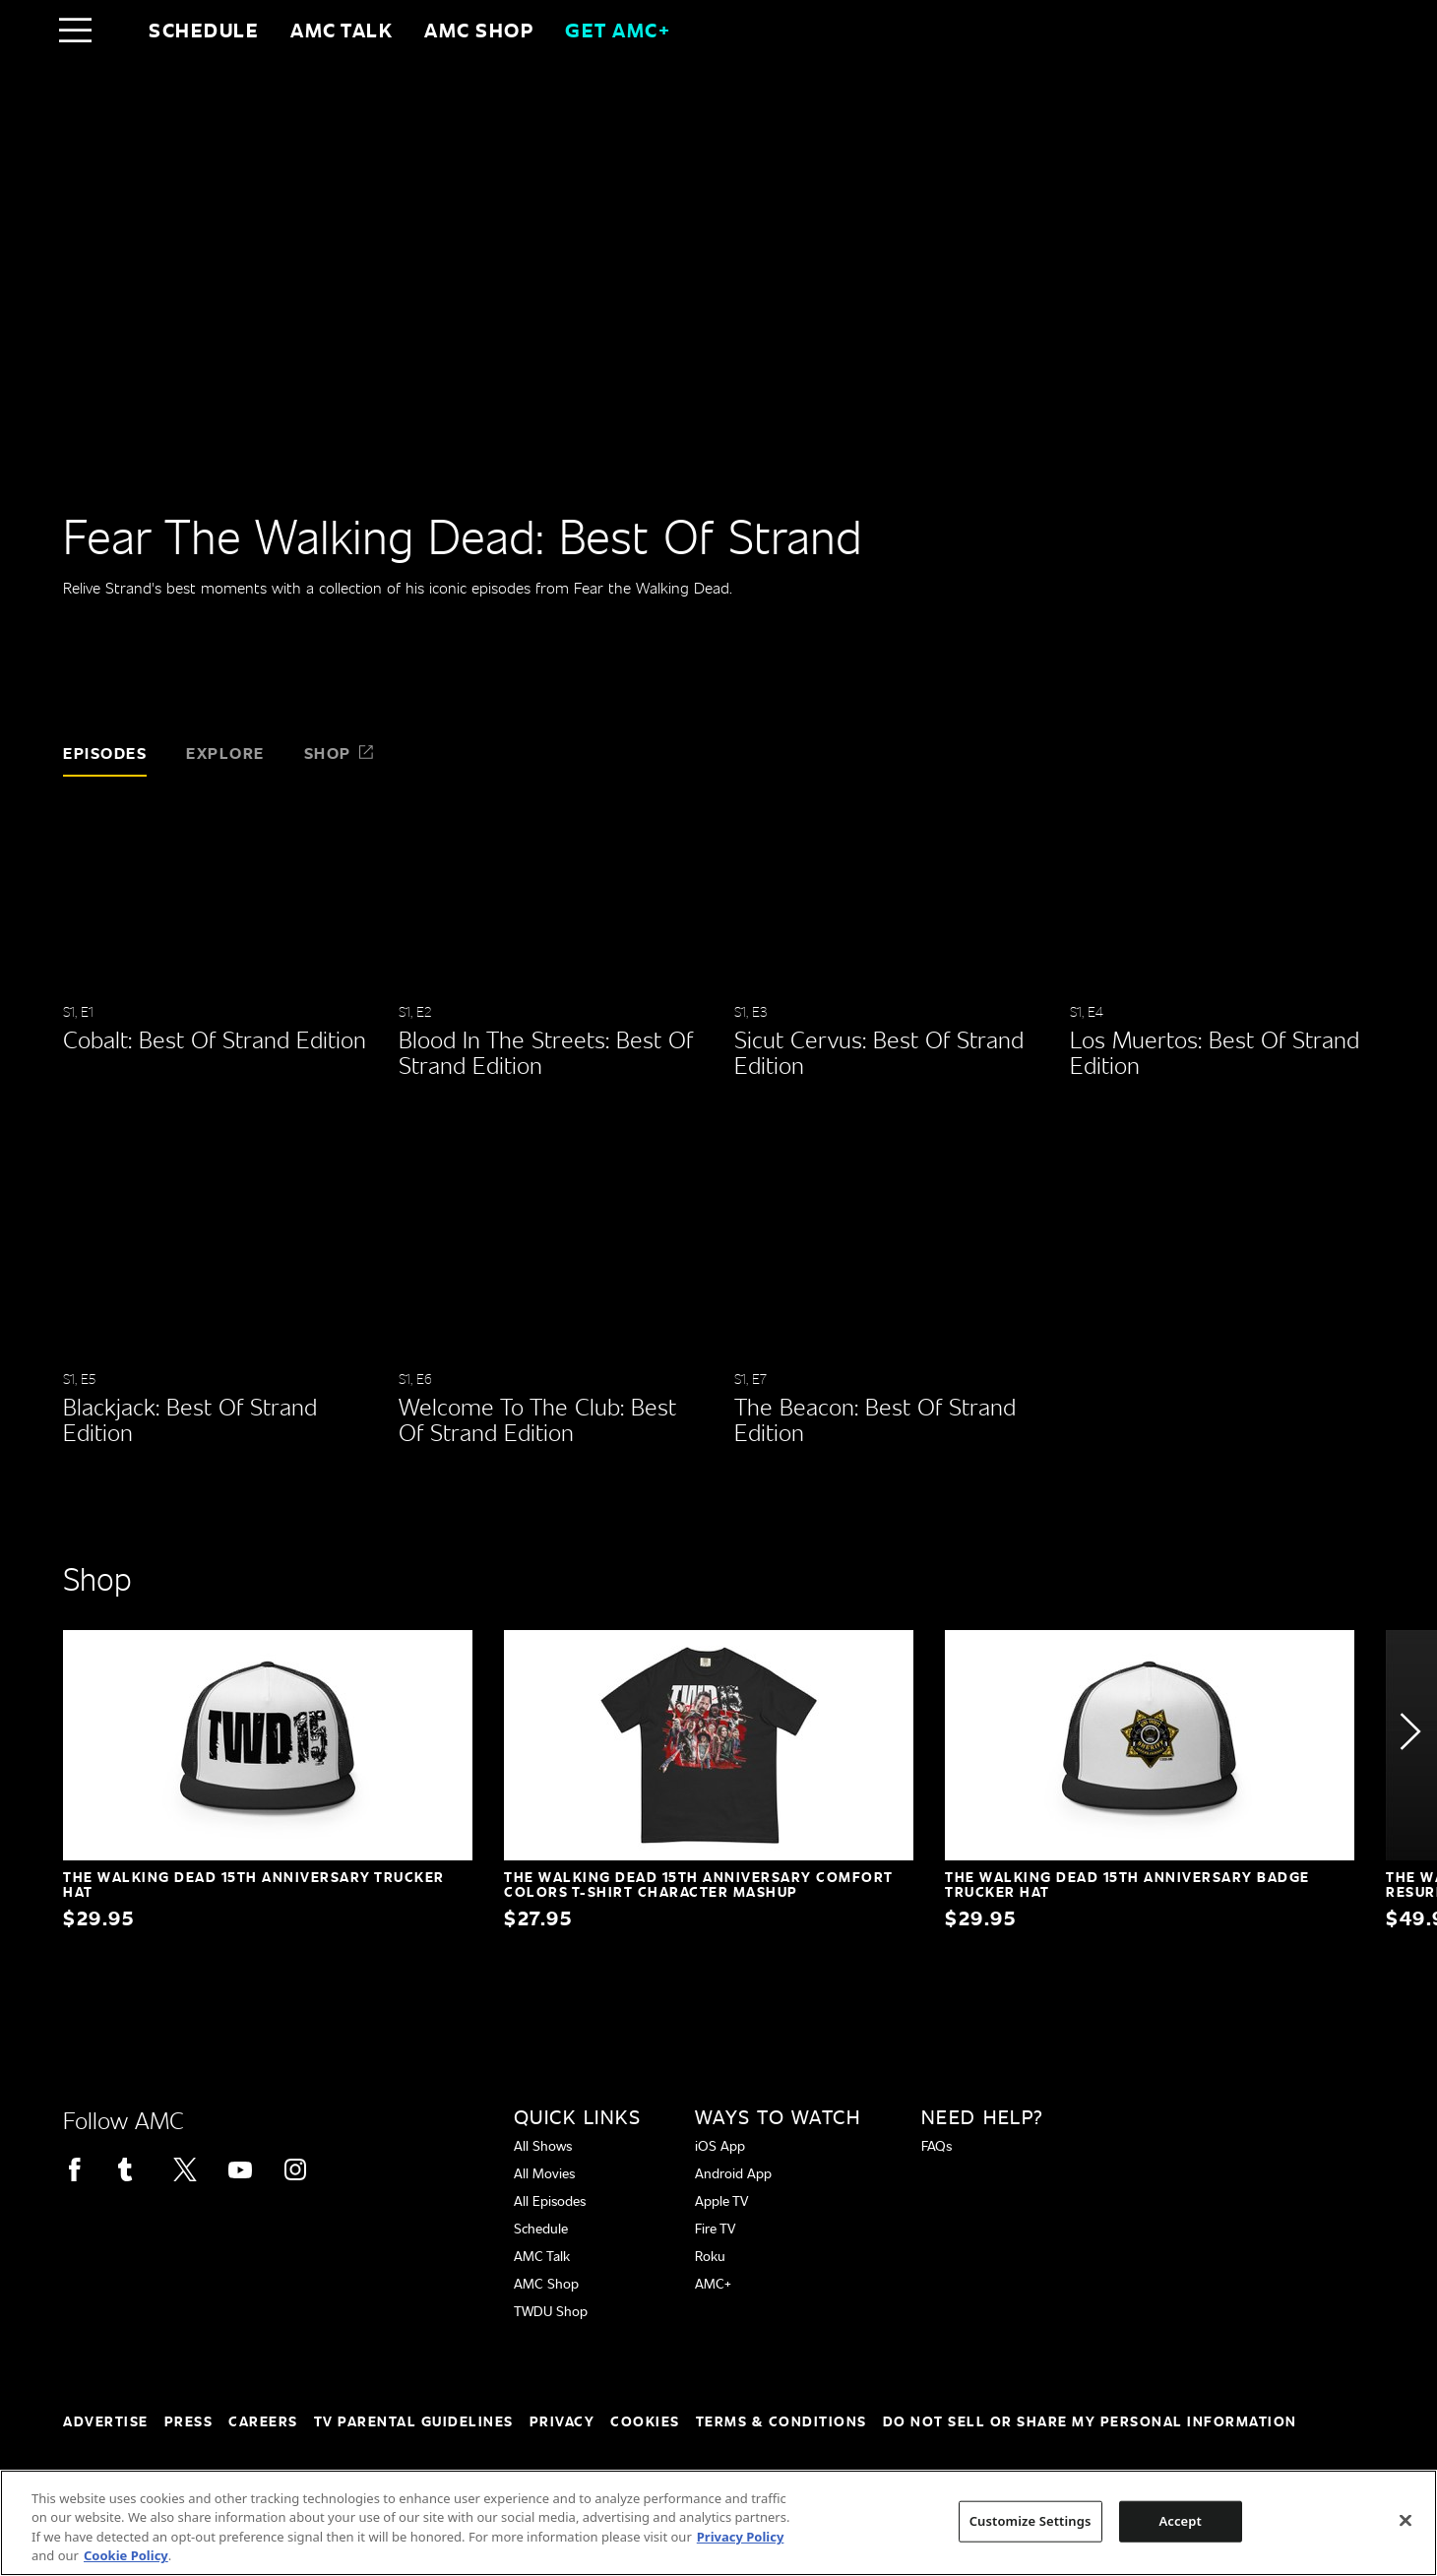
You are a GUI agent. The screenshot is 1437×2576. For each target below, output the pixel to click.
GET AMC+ (617, 29)
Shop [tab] (339, 752)
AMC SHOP (478, 29)
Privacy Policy (740, 2536)
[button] (1409, 1731)
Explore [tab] (225, 752)
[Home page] (116, 29)
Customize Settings (1030, 2521)
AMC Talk (341, 29)
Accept (1180, 2521)
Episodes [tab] (105, 752)
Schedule (204, 29)
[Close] (1405, 2520)
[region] (718, 2523)
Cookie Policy (126, 2555)
